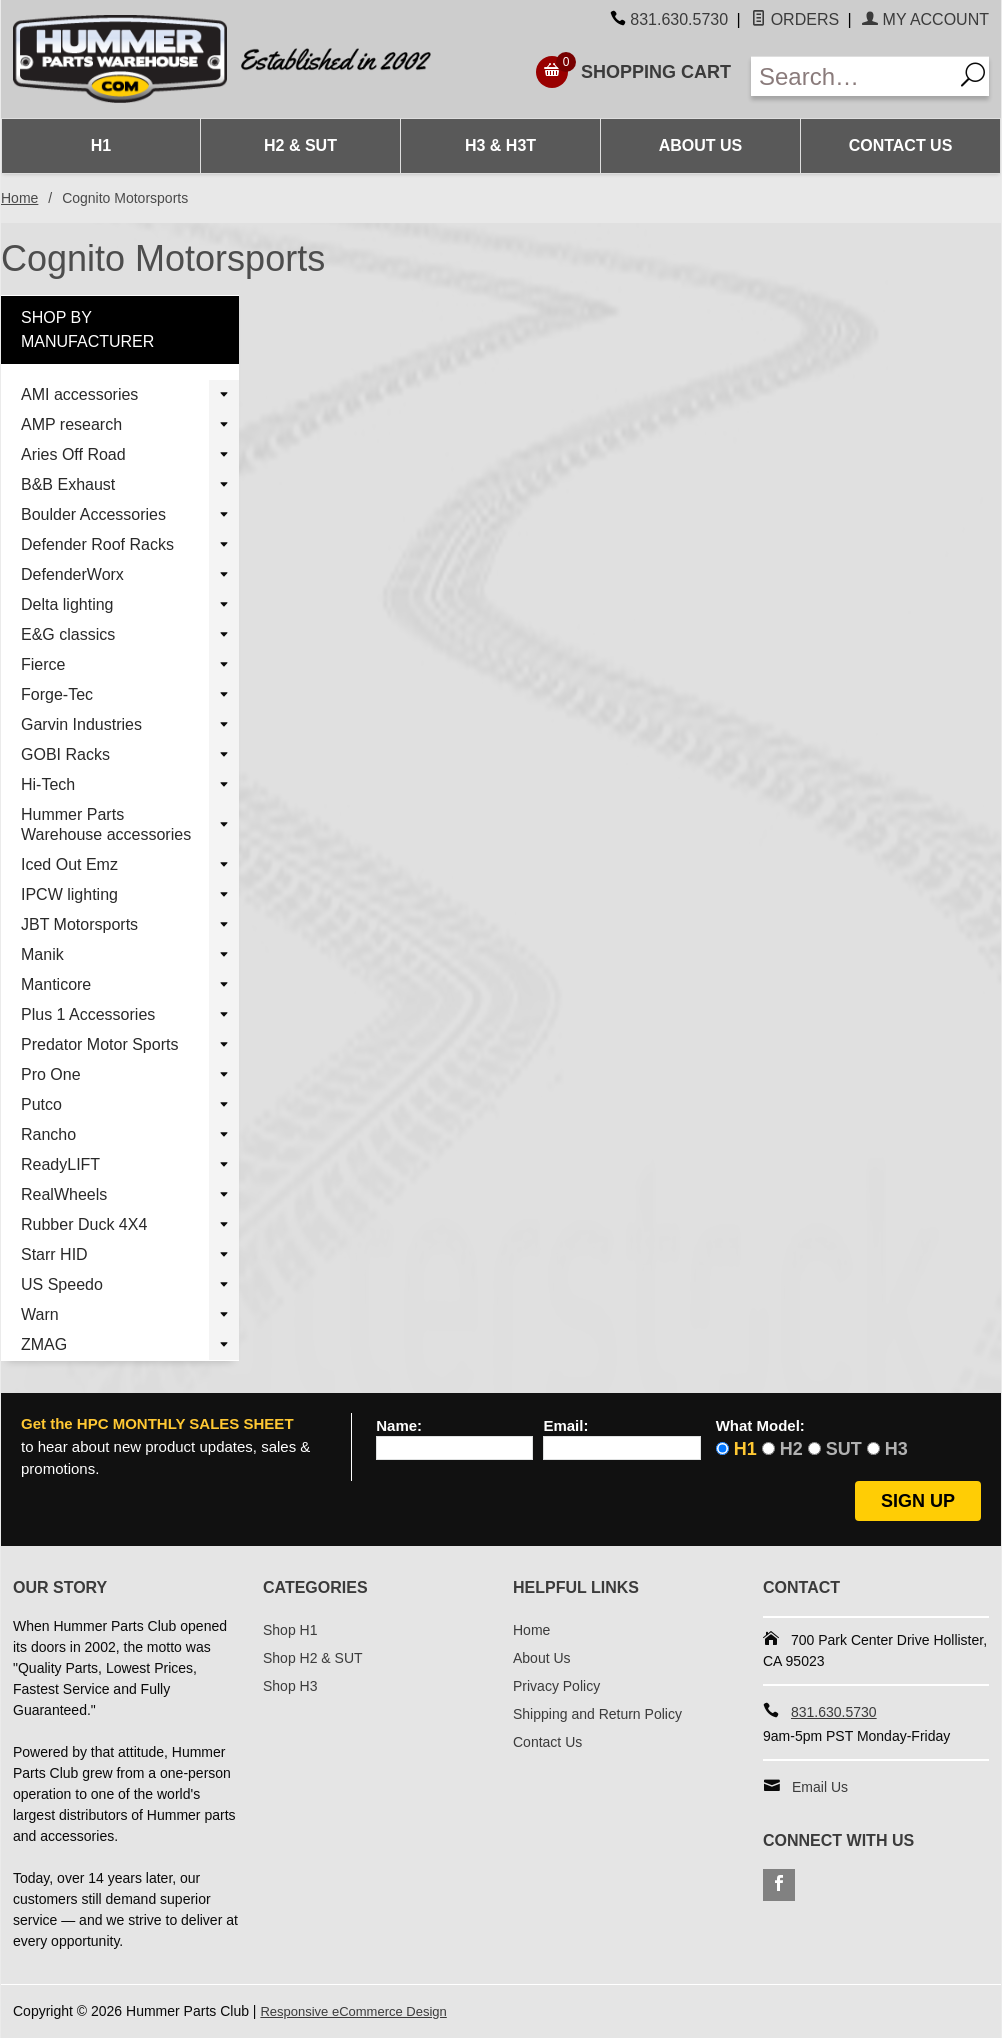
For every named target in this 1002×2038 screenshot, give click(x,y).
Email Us (820, 1787)
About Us (701, 145)
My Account (925, 19)
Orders (795, 19)
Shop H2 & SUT (313, 1658)
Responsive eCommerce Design (360, 2011)
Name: (399, 1426)
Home (19, 198)
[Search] (971, 76)
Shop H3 (290, 1686)
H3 (896, 1449)
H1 (101, 145)
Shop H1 (290, 1630)
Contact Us (901, 145)
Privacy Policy (556, 1686)
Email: (565, 1426)
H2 (791, 1449)
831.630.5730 (679, 19)
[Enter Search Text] (852, 76)
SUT (844, 1449)
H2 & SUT (300, 145)
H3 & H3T (500, 145)
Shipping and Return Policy (597, 1714)
